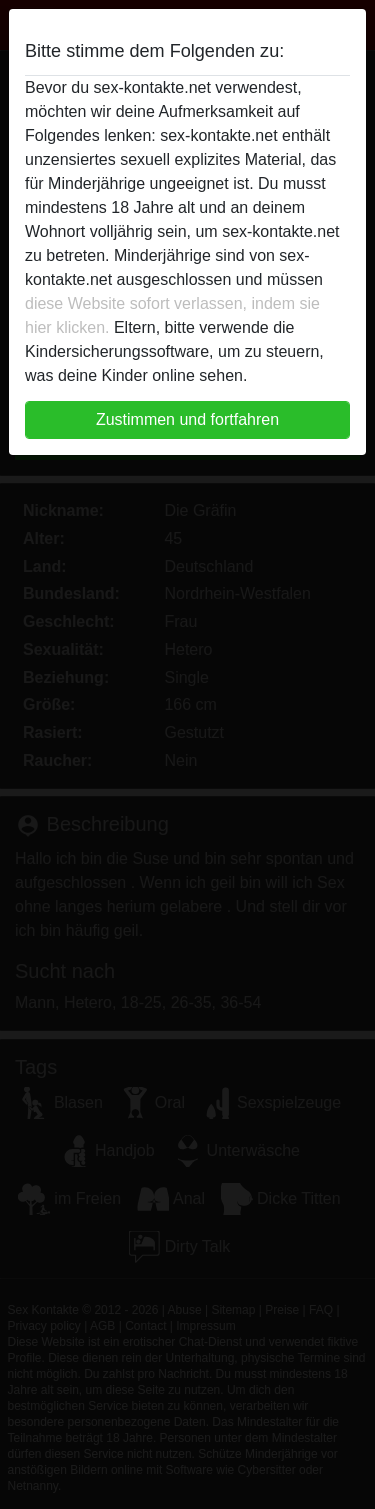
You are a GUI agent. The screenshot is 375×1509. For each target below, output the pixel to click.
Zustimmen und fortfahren (187, 419)
